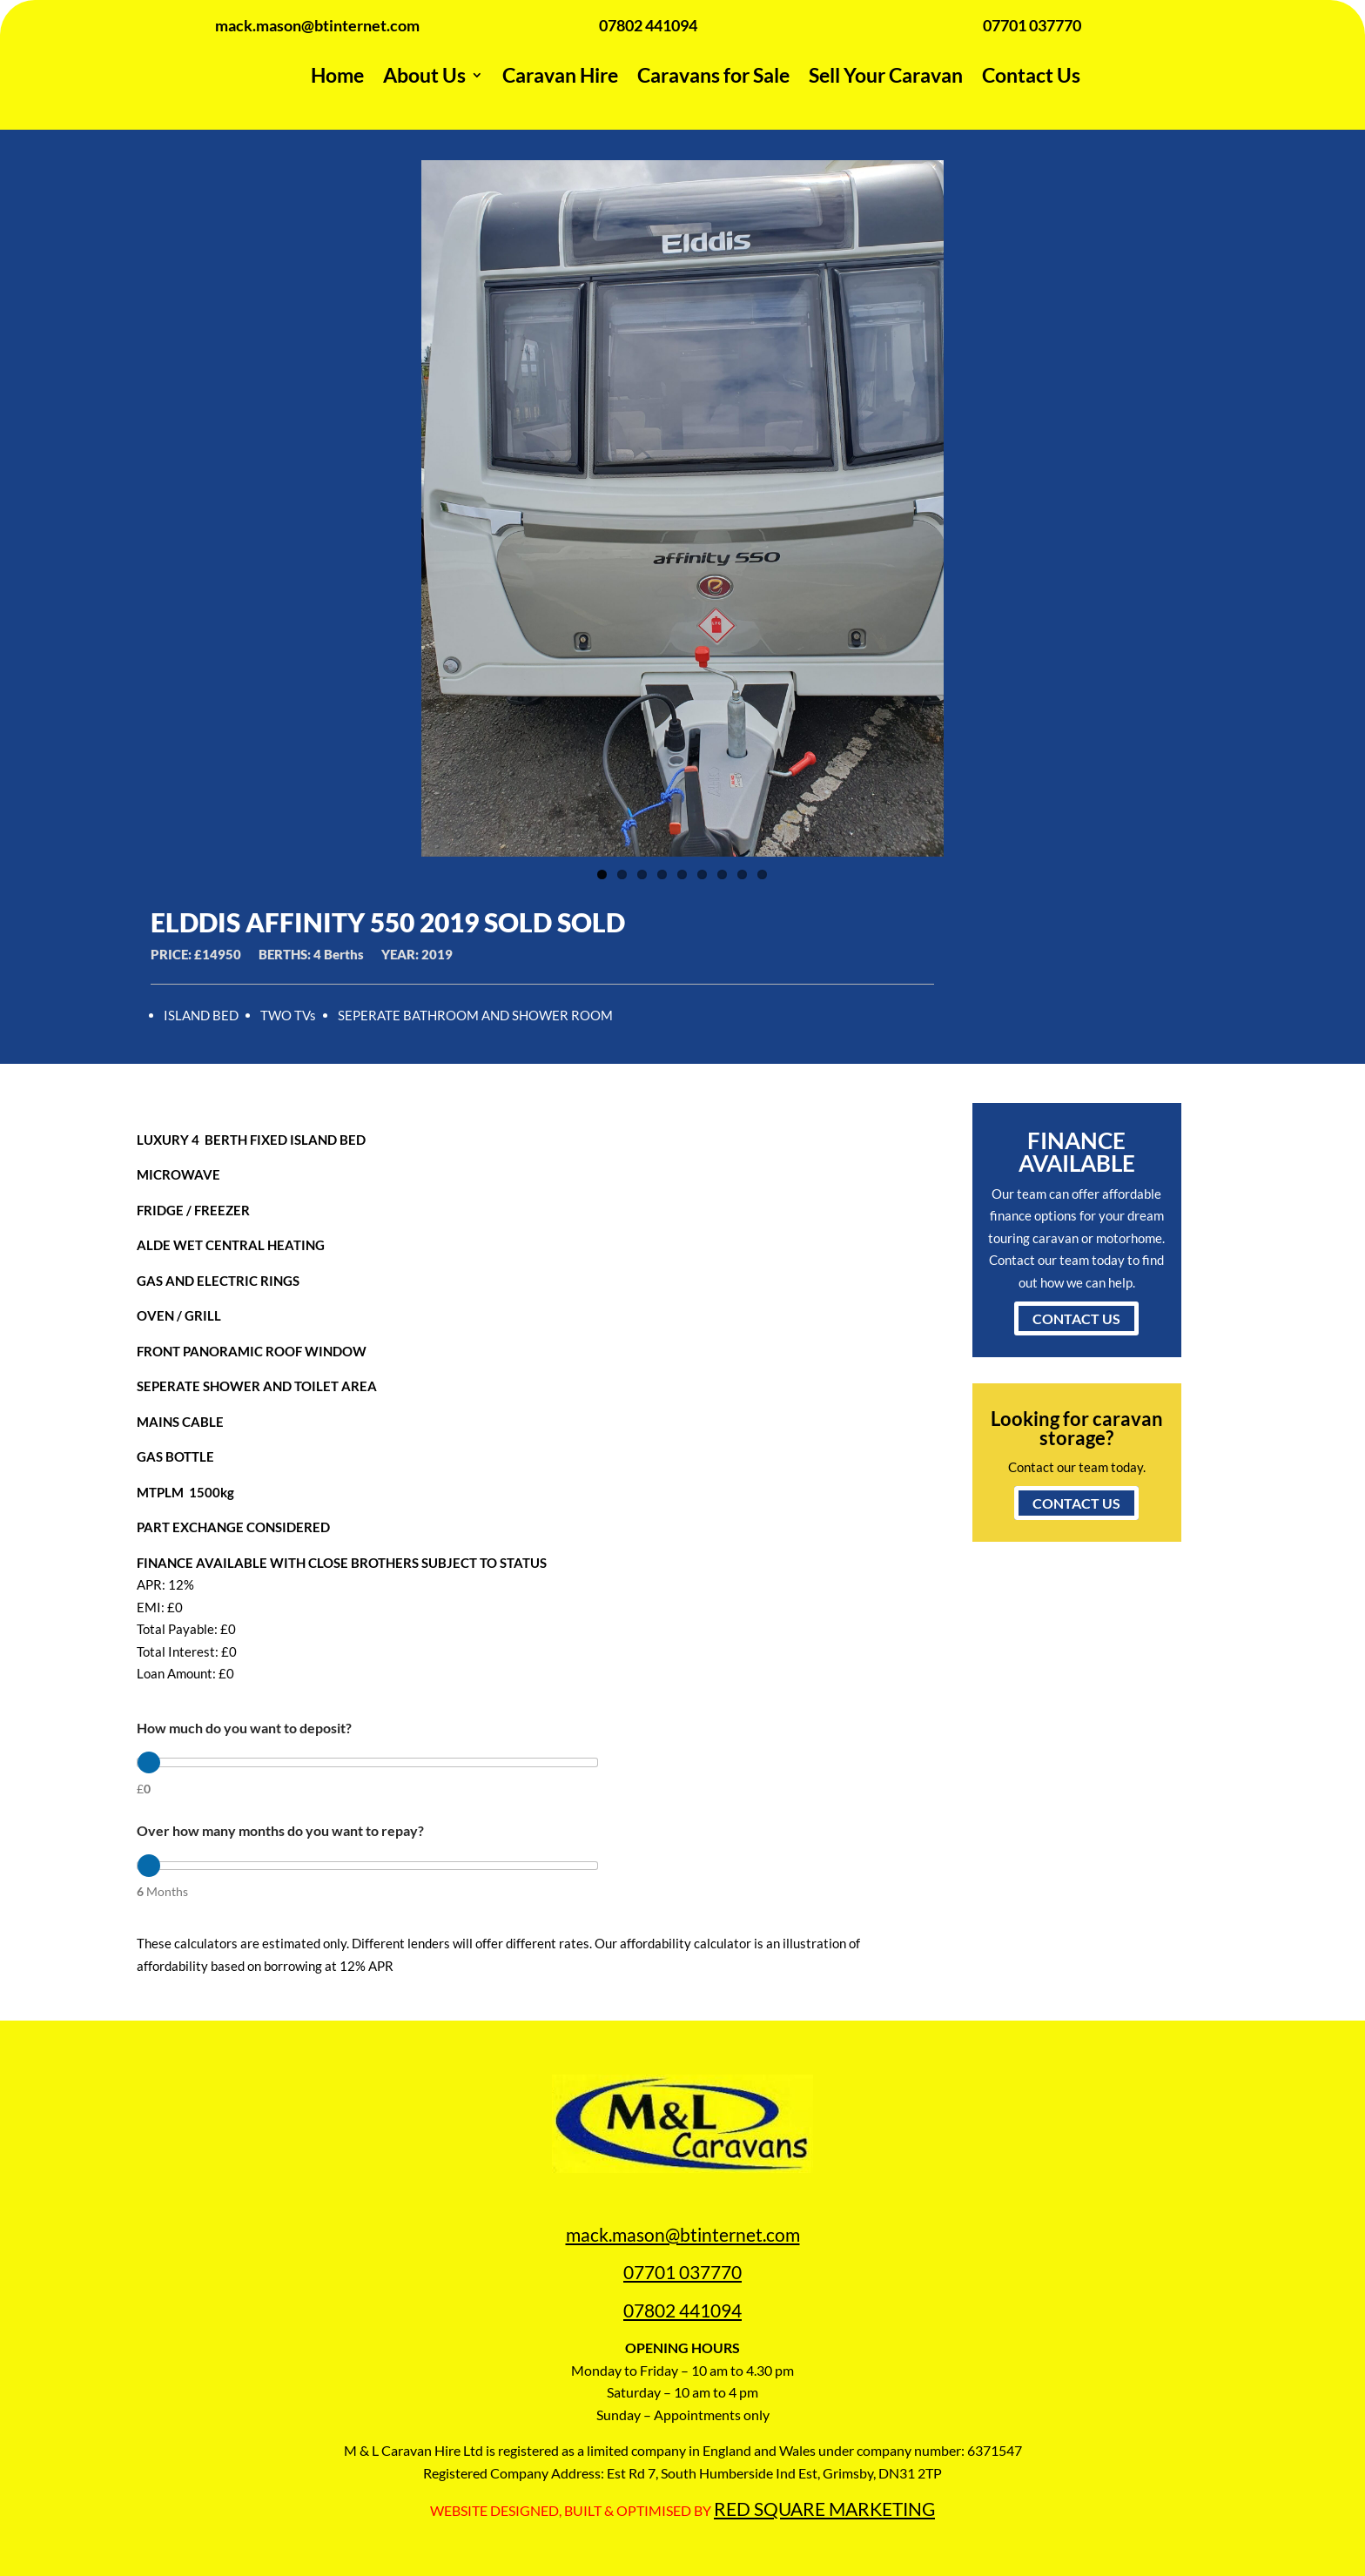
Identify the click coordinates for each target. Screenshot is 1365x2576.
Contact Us (1031, 75)
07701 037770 (682, 2272)
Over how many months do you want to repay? (280, 1830)
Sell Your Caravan (886, 75)
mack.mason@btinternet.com (683, 2234)
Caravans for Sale (713, 75)
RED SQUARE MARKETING (824, 2508)
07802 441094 (682, 2310)
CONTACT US (1076, 1318)
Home (337, 75)
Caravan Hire (560, 75)
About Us (424, 75)
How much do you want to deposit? (244, 1727)
